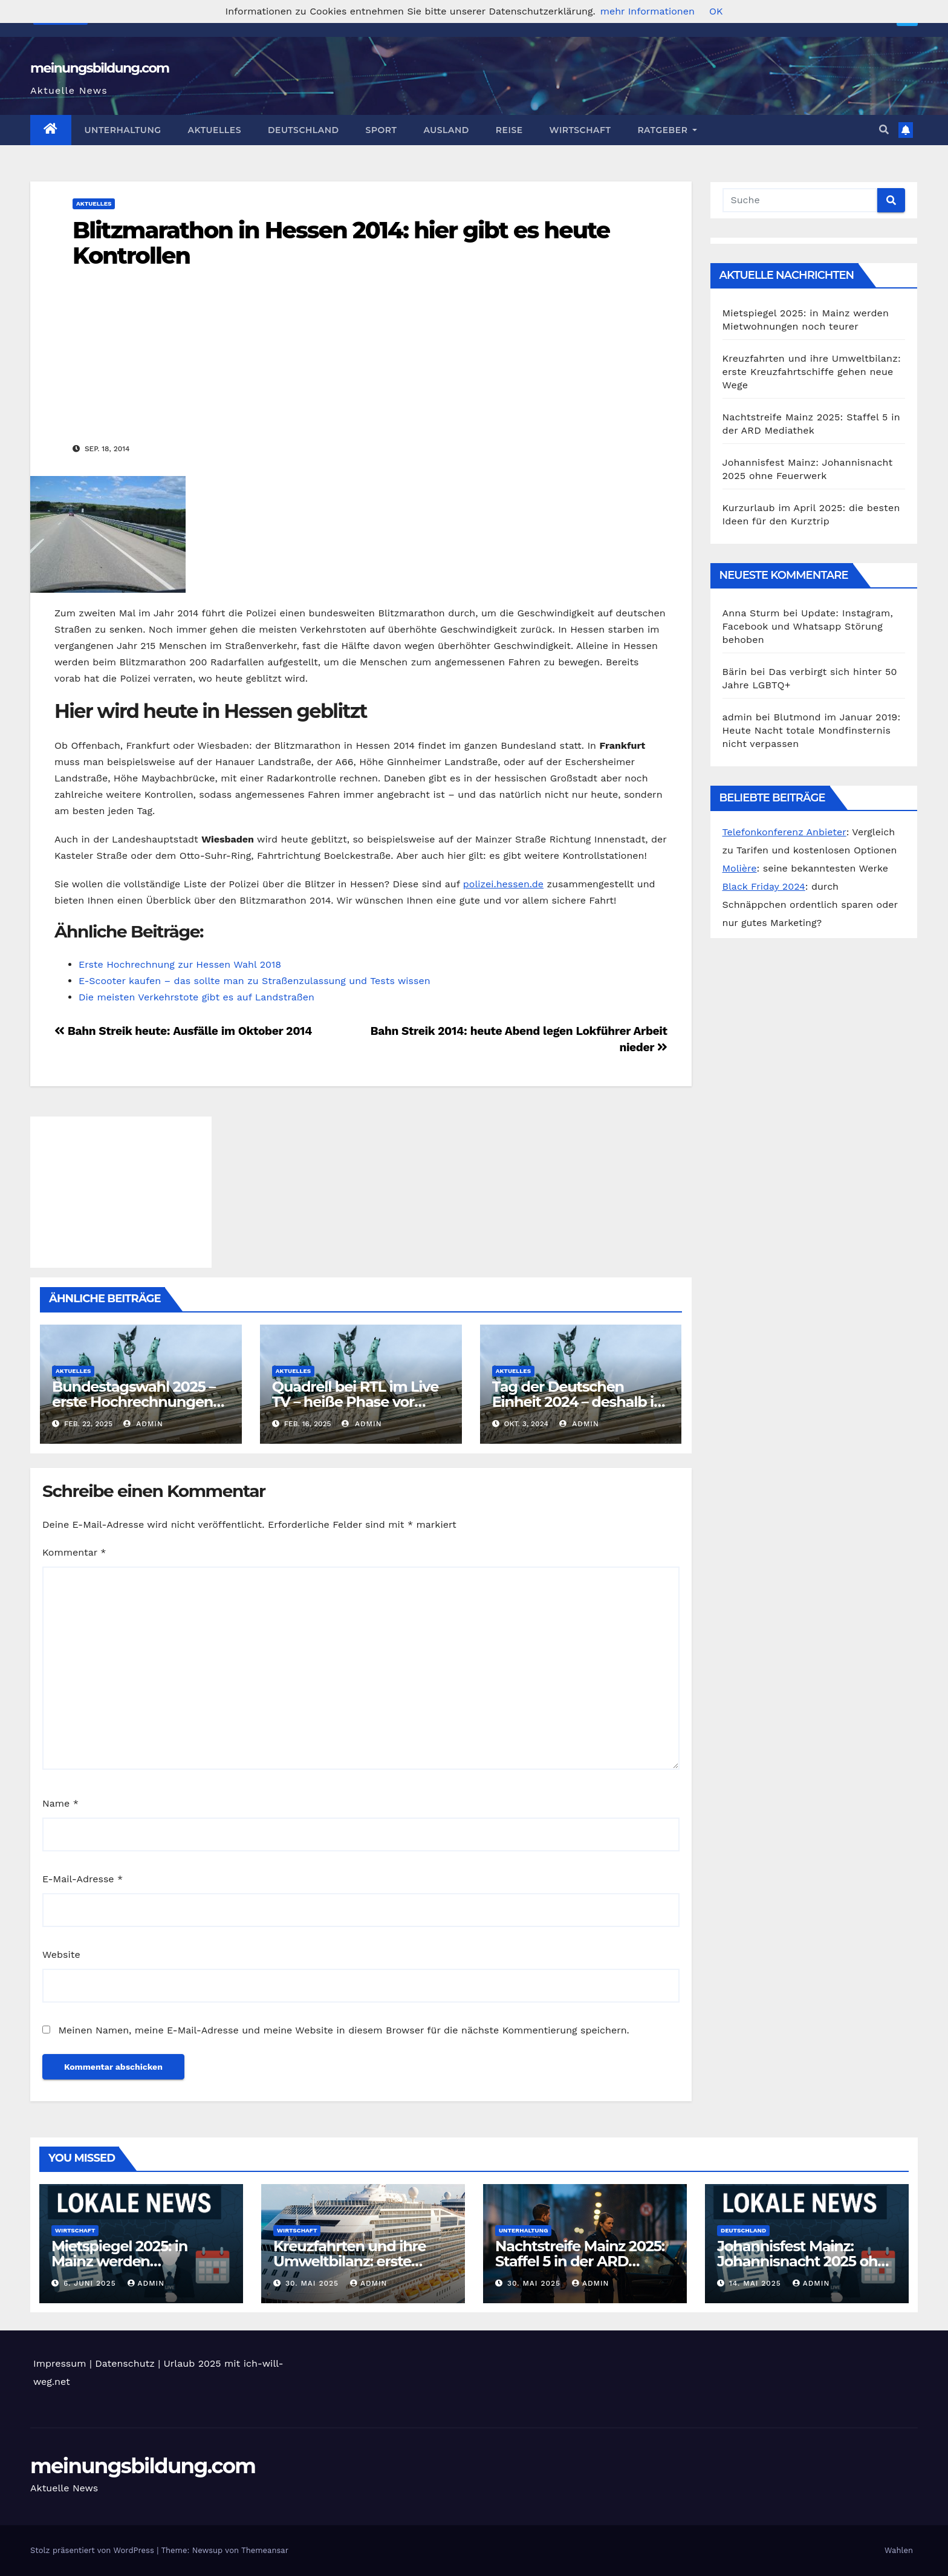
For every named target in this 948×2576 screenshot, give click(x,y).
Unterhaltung (123, 130)
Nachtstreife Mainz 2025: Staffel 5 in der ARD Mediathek (579, 2261)
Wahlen (899, 2550)
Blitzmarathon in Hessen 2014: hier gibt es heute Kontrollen (341, 243)
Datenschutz (125, 2363)
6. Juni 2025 (91, 2283)
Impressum (59, 2363)
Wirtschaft (580, 130)
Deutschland (303, 130)
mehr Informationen (647, 11)
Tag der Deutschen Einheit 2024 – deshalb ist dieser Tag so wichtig (579, 1402)
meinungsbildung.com (99, 68)
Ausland (446, 130)
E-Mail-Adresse (82, 1879)
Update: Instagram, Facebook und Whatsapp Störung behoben (807, 626)
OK (715, 11)
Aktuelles (214, 130)
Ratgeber (667, 130)
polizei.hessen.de (503, 884)
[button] (884, 129)
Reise (509, 130)
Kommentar (74, 1552)
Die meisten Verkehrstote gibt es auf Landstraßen (196, 997)
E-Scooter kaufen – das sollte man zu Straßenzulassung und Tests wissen (254, 980)
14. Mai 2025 (756, 2283)
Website (61, 1954)
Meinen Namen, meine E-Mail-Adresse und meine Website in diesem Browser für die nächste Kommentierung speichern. (343, 2030)
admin (143, 1424)
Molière (739, 868)
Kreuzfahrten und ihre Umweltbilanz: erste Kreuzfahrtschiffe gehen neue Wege (811, 372)
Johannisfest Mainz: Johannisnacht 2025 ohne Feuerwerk (806, 2261)
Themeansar (264, 2550)
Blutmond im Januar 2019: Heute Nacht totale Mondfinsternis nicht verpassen (811, 730)
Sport (381, 130)
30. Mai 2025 (313, 2283)
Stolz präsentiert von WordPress (93, 2550)
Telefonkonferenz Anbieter (784, 832)
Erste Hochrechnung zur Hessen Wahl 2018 (180, 964)
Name (60, 1803)
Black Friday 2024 (763, 886)
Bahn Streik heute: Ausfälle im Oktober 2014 (183, 1031)
